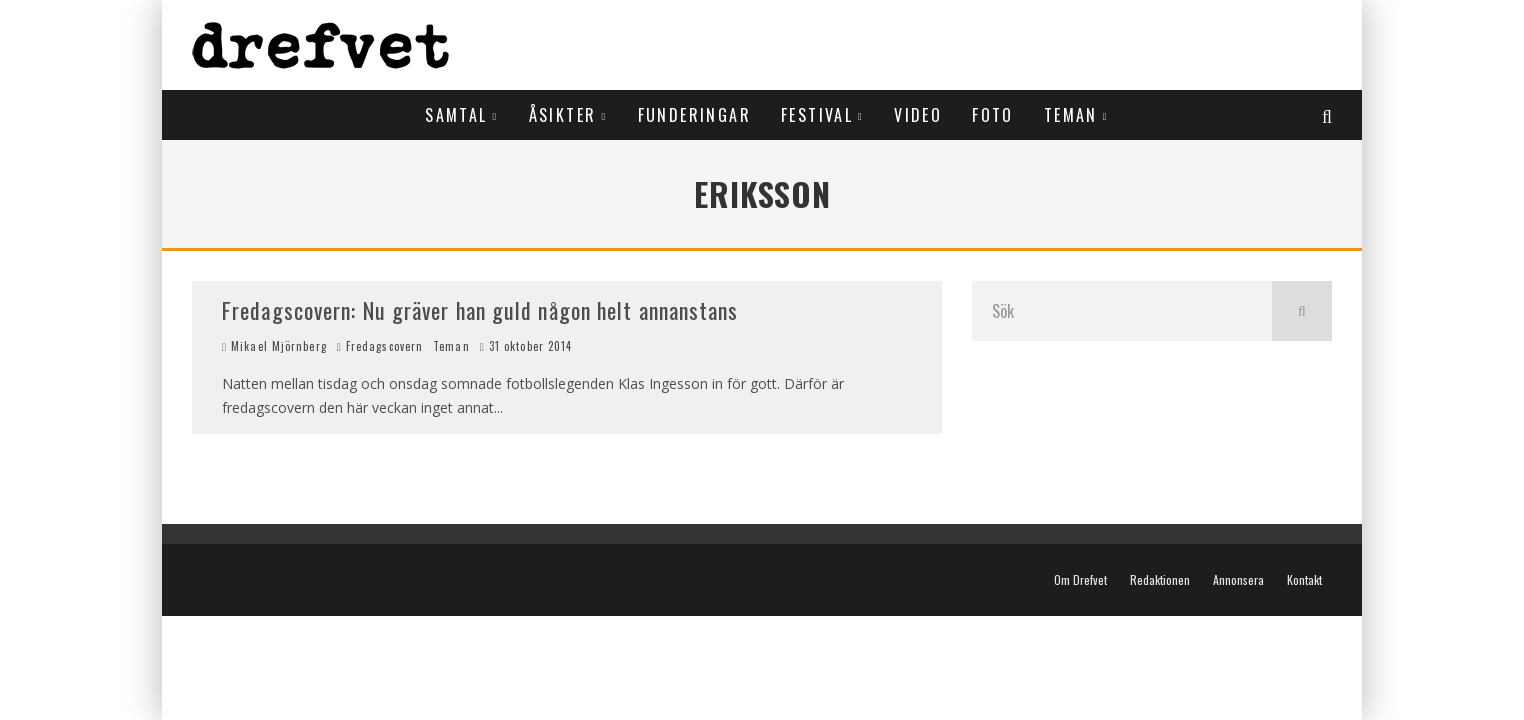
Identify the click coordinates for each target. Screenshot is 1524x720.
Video (918, 115)
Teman (1071, 115)
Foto (993, 115)
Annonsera (1238, 580)
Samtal (456, 115)
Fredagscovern (384, 346)
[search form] (1122, 311)
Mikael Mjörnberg (274, 346)
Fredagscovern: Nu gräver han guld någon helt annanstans (480, 310)
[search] (1302, 311)
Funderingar (694, 115)
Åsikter (563, 115)
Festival (817, 115)
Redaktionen (1160, 580)
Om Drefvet (1080, 580)
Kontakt (1304, 580)
